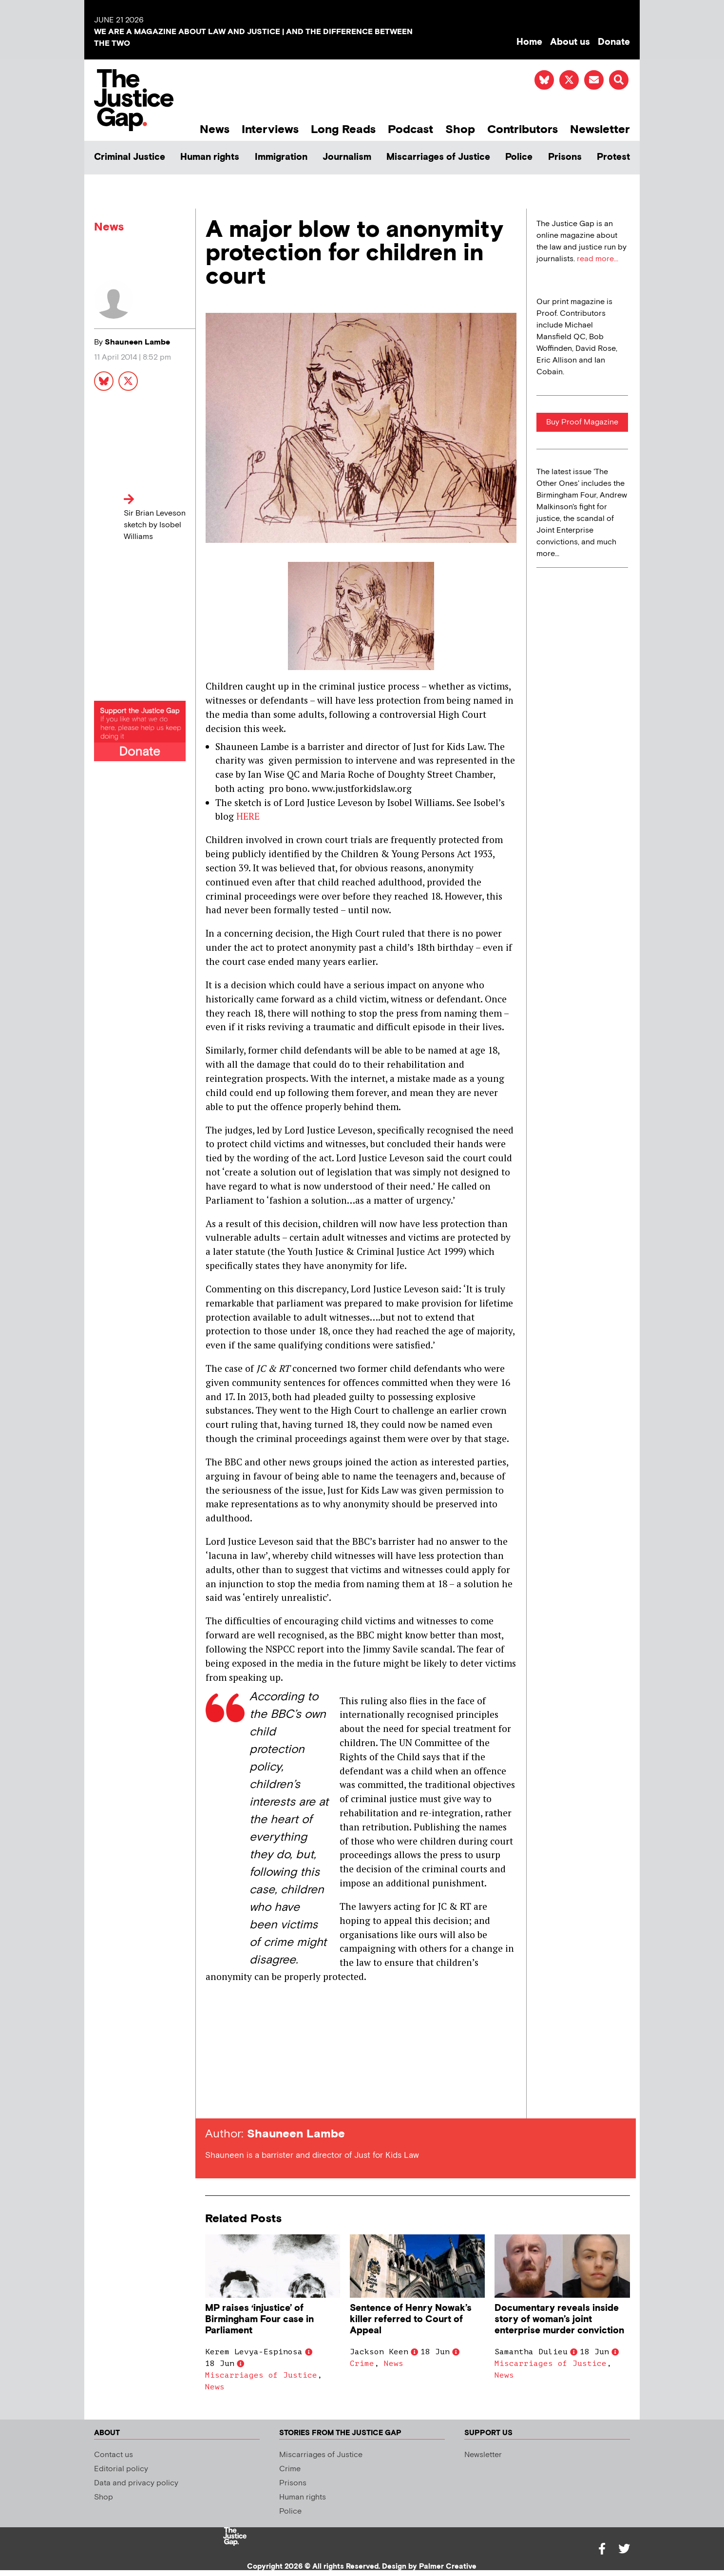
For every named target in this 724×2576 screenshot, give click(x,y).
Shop (460, 129)
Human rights (209, 157)
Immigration (281, 157)
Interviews (270, 129)
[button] (619, 80)
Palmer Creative (447, 2566)
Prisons (565, 157)
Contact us (113, 2455)
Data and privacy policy (136, 2483)
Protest (613, 157)
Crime (362, 2363)
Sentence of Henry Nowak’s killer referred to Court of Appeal (411, 2319)
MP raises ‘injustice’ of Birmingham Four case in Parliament (259, 2319)
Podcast (410, 129)
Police (519, 157)
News (214, 129)
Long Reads (343, 129)
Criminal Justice (129, 157)
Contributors (522, 129)
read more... (597, 259)
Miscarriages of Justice (438, 157)
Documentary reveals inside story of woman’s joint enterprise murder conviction (559, 2319)
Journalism (347, 157)
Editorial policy (121, 2469)
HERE (248, 816)
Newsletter (600, 129)
